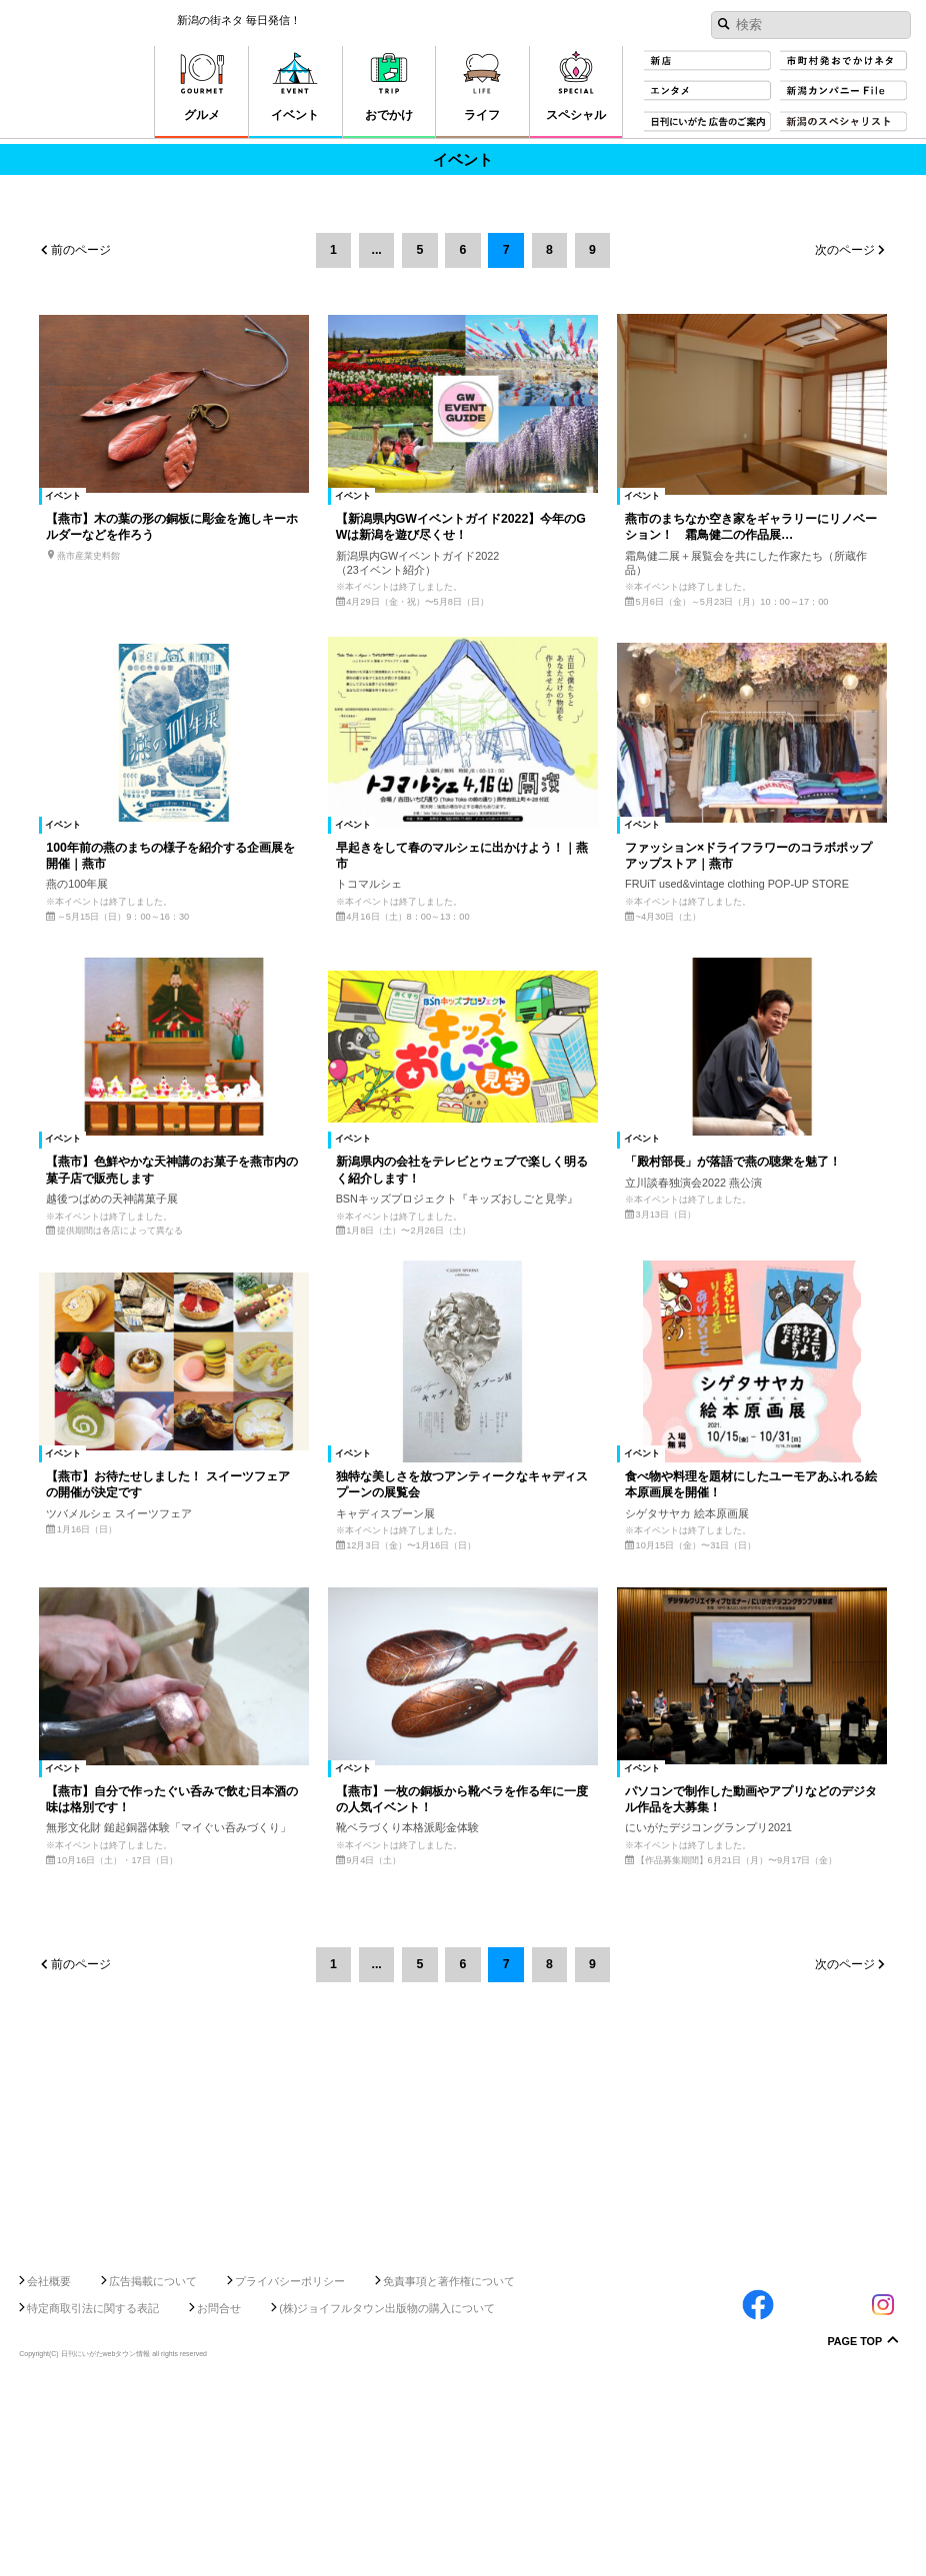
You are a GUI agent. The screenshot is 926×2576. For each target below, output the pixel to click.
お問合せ (219, 2494)
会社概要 (49, 2467)
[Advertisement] (463, 2379)
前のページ (81, 250)
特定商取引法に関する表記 (93, 2494)
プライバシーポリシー (290, 2467)
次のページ (845, 250)
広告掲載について (153, 2467)
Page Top (854, 2528)
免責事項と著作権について (449, 2467)
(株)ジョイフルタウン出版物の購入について (387, 2494)
